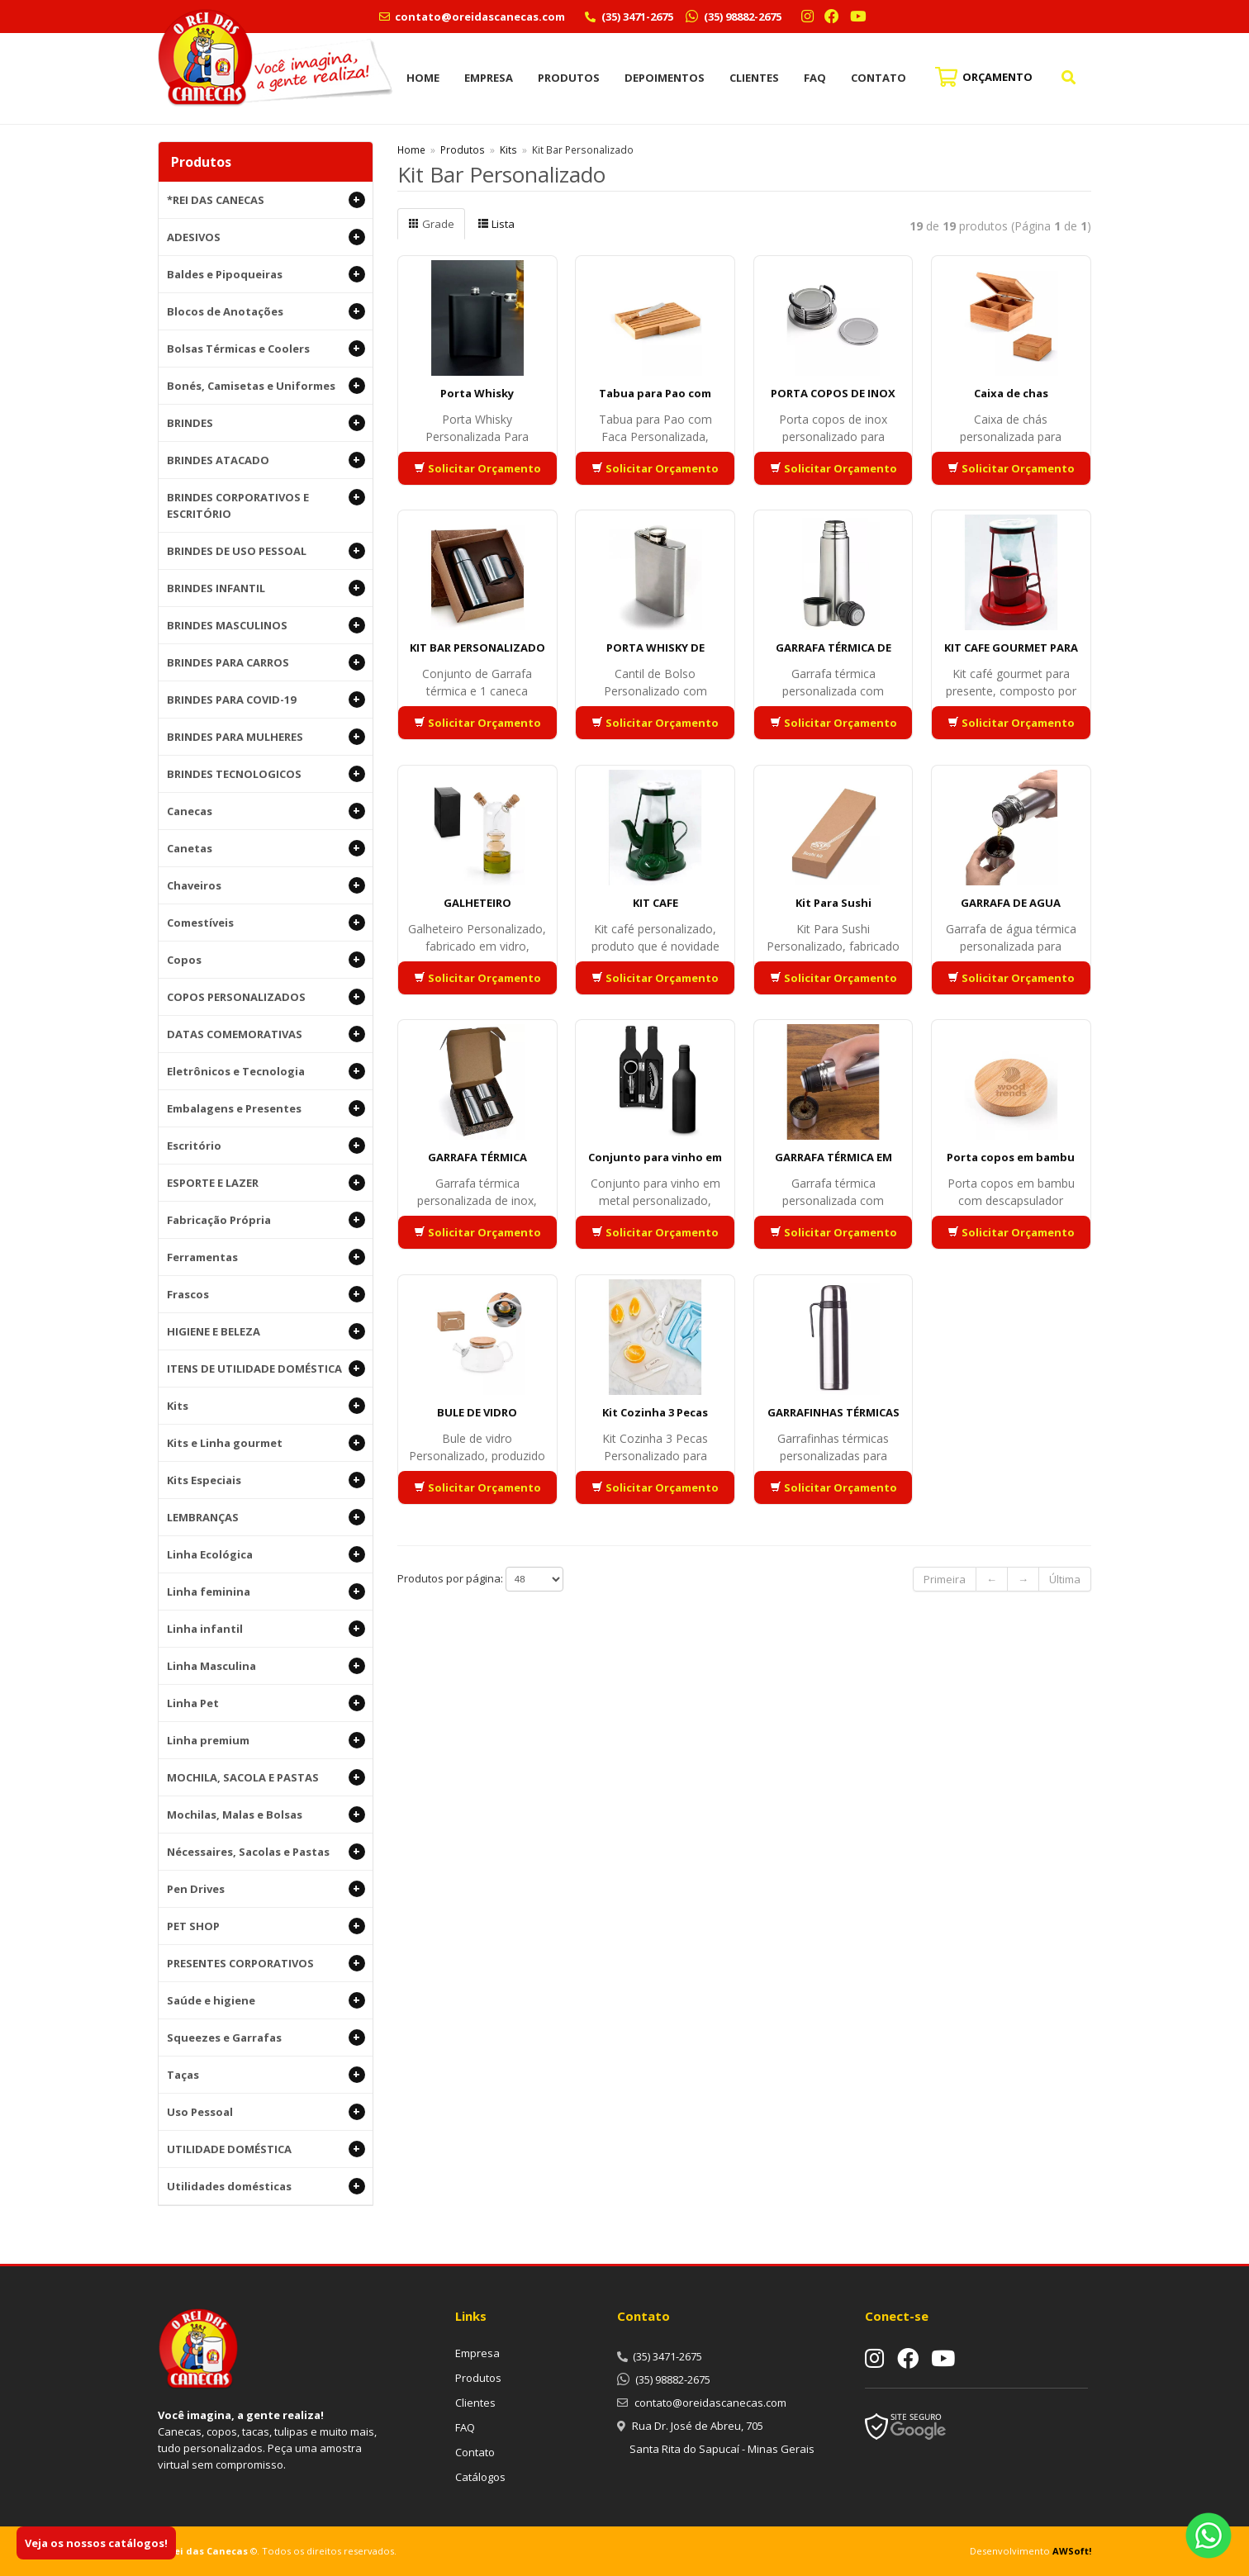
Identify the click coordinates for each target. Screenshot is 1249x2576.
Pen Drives (266, 1889)
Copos (266, 959)
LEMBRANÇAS (266, 1517)
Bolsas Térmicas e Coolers (266, 348)
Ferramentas (266, 1257)
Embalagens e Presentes (266, 1108)
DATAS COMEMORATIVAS (266, 1034)
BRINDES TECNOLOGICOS (266, 774)
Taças (266, 2074)
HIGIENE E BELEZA (266, 1331)
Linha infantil (266, 1628)
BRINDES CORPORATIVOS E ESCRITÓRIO (266, 505)
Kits (266, 1405)
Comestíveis (266, 922)
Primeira (945, 1579)
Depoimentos (664, 77)
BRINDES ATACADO (266, 460)
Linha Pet (266, 1703)
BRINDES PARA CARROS (266, 662)
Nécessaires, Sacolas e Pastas (266, 1851)
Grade (431, 223)
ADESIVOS (266, 237)
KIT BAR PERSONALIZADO (477, 647)
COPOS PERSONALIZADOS (266, 997)
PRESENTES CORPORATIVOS (266, 1963)
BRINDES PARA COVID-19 (266, 699)
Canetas (266, 848)
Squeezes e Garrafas (266, 2037)
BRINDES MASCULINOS (266, 625)
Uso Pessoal (266, 2112)
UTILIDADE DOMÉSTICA (266, 2149)
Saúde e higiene (266, 2000)
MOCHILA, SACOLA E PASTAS (266, 1777)
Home (422, 77)
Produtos (569, 77)
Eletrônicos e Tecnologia (266, 1071)
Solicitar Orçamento (477, 468)
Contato (878, 77)
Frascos (266, 1294)
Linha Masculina (266, 1666)
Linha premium (266, 1740)
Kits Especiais (266, 1480)
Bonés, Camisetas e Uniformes (266, 385)
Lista (496, 223)
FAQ (815, 77)
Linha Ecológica (266, 1554)
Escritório (266, 1145)
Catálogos (480, 2476)
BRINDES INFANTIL (266, 588)
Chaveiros (266, 885)
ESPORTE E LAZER (266, 1182)
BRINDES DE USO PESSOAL (266, 551)
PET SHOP (266, 1926)
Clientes (754, 77)
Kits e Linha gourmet (266, 1443)
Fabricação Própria (266, 1220)
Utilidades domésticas (266, 2186)
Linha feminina (266, 1591)
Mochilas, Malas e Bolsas (266, 1814)
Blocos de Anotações (266, 311)
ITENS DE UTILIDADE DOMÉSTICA (266, 1368)
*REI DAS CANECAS (266, 200)
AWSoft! (1071, 2551)
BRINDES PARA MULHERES (266, 736)
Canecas (266, 811)
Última (1064, 1579)
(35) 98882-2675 (741, 16)
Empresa (488, 77)
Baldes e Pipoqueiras (266, 274)
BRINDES (266, 423)
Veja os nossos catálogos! (96, 2543)
